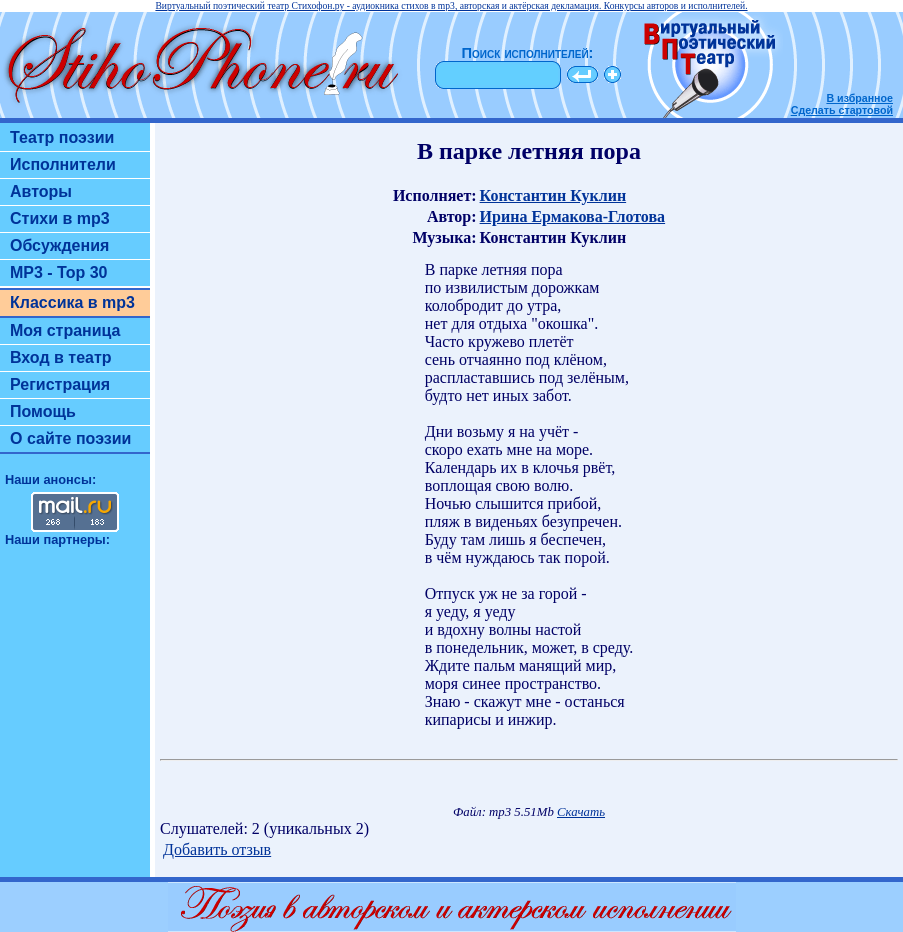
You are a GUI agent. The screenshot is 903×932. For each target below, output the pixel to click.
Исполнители (63, 164)
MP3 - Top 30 (59, 272)
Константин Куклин (553, 195)
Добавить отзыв (217, 849)
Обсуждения (59, 245)
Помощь (43, 411)
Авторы (41, 191)
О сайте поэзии (70, 438)
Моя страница (65, 330)
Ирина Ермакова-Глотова (573, 216)
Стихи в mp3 (60, 218)
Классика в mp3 (72, 302)
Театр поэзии (62, 137)
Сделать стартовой (842, 110)
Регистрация (60, 384)
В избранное (859, 98)
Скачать (581, 812)
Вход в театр (61, 357)
